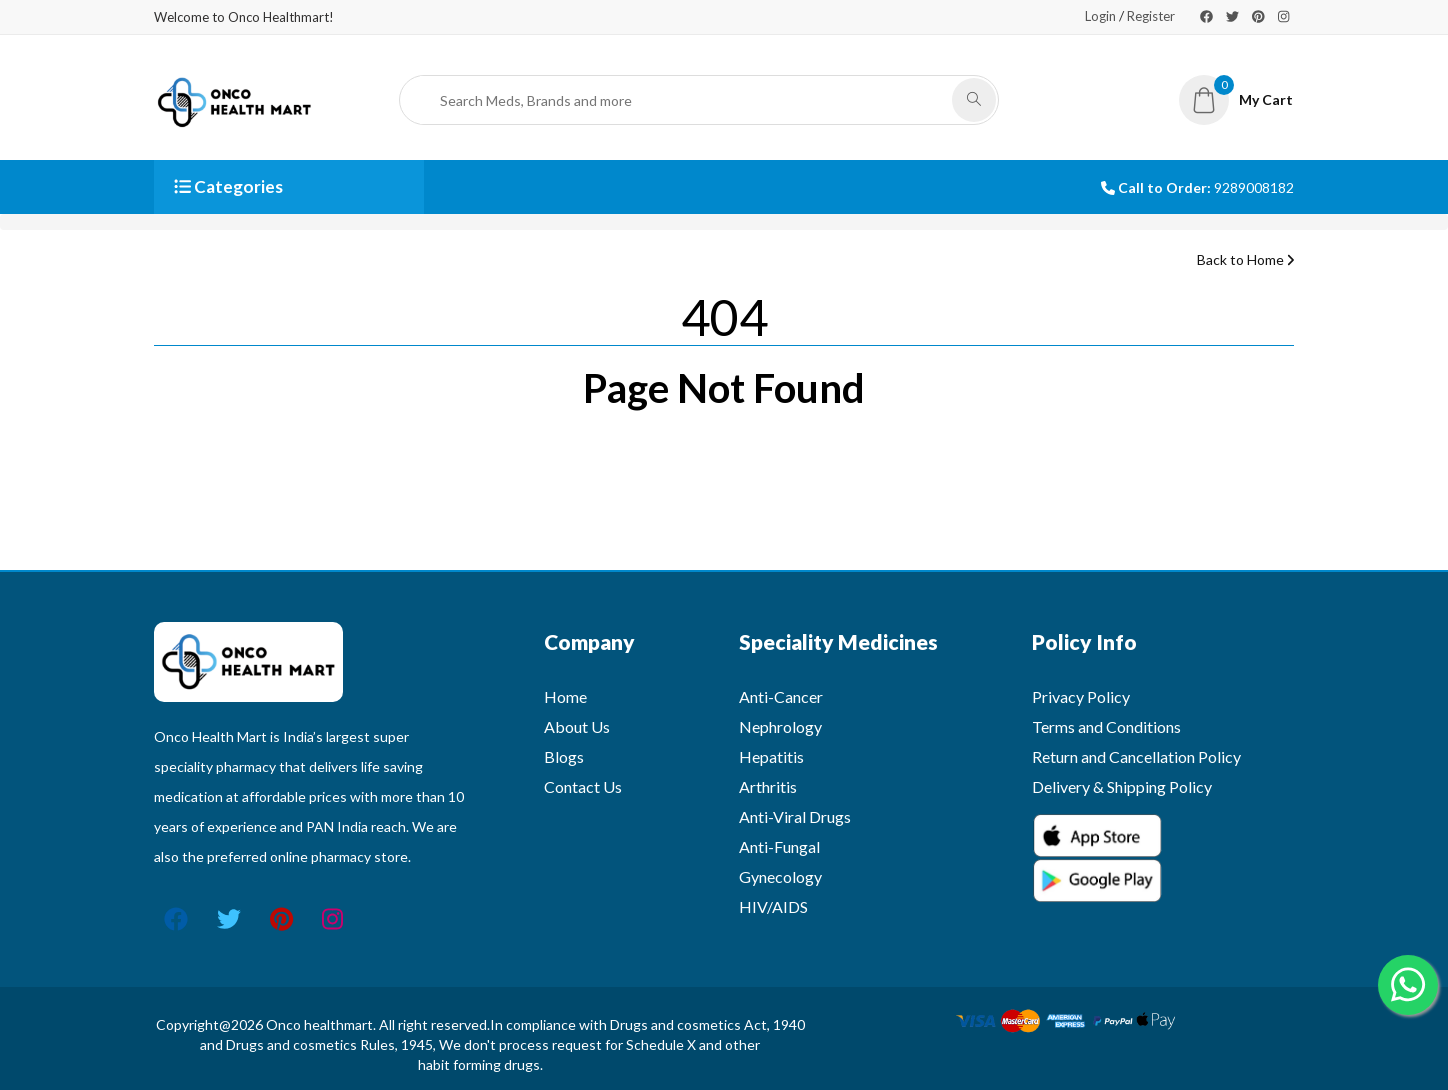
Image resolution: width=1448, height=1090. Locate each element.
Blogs (564, 756)
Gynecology (780, 876)
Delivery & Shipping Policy (1122, 786)
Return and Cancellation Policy (1136, 756)
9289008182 (1254, 187)
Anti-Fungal (779, 846)
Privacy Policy (1081, 696)
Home (565, 696)
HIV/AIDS (773, 906)
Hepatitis (771, 756)
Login (1100, 16)
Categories (228, 186)
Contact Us (583, 786)
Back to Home (1245, 259)
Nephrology (780, 726)
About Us (577, 726)
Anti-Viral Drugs (795, 816)
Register (1151, 16)
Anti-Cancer (781, 696)
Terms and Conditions (1106, 726)
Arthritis (768, 786)
